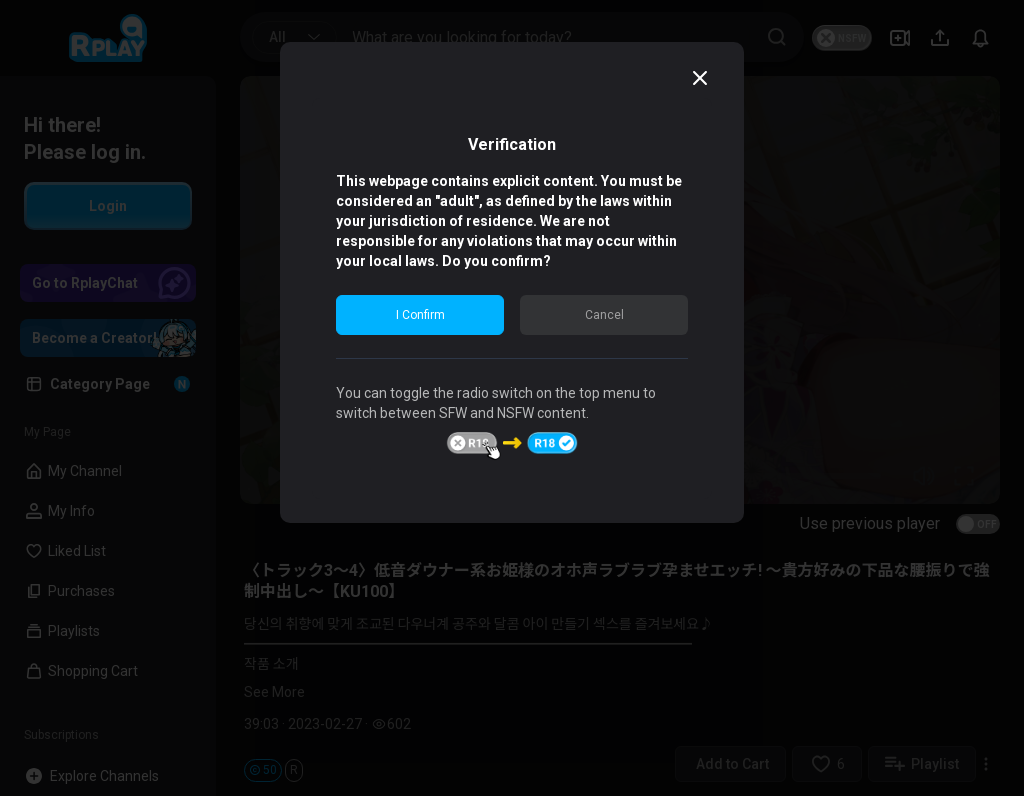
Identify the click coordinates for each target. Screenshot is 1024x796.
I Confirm (420, 315)
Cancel (604, 315)
